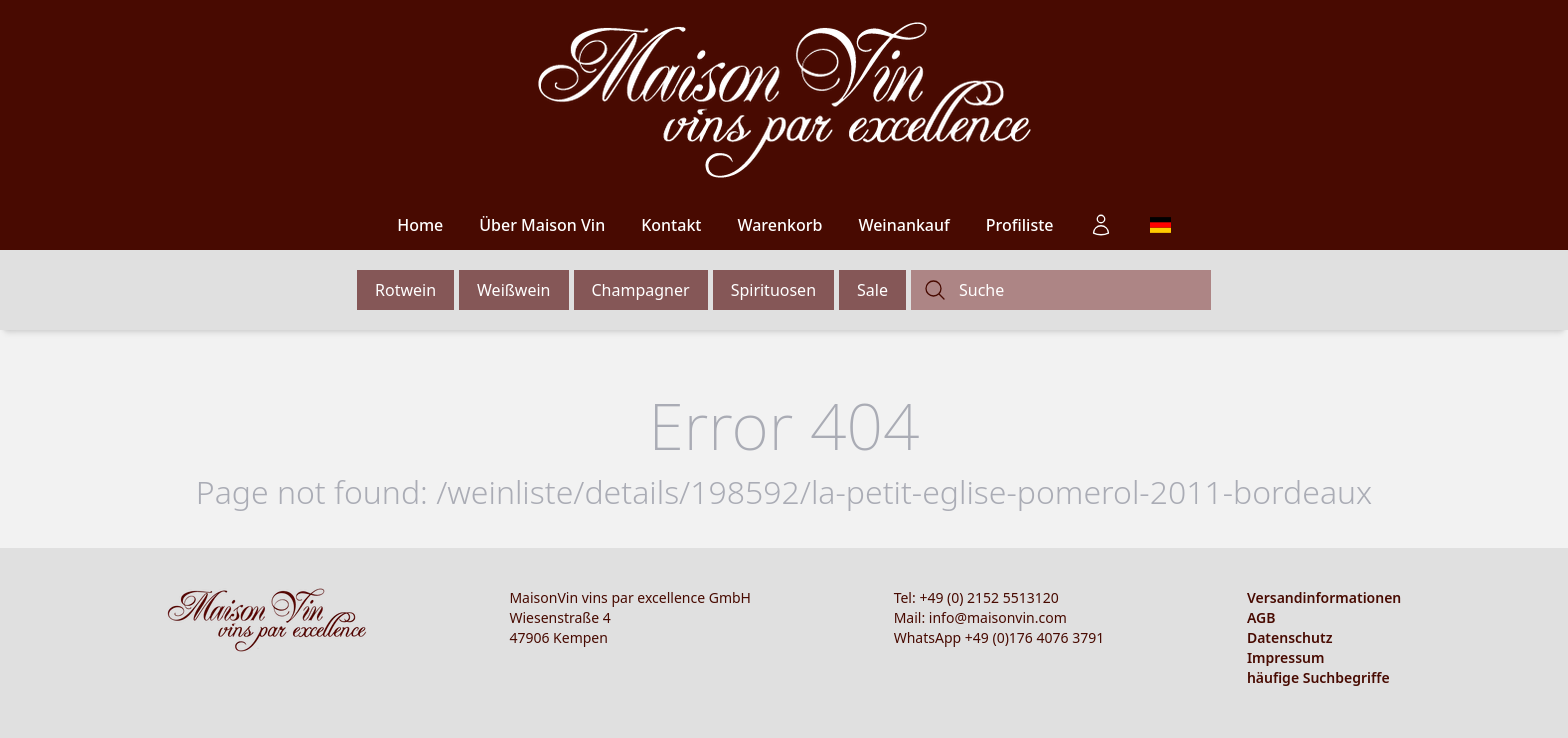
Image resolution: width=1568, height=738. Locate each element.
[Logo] (784, 100)
